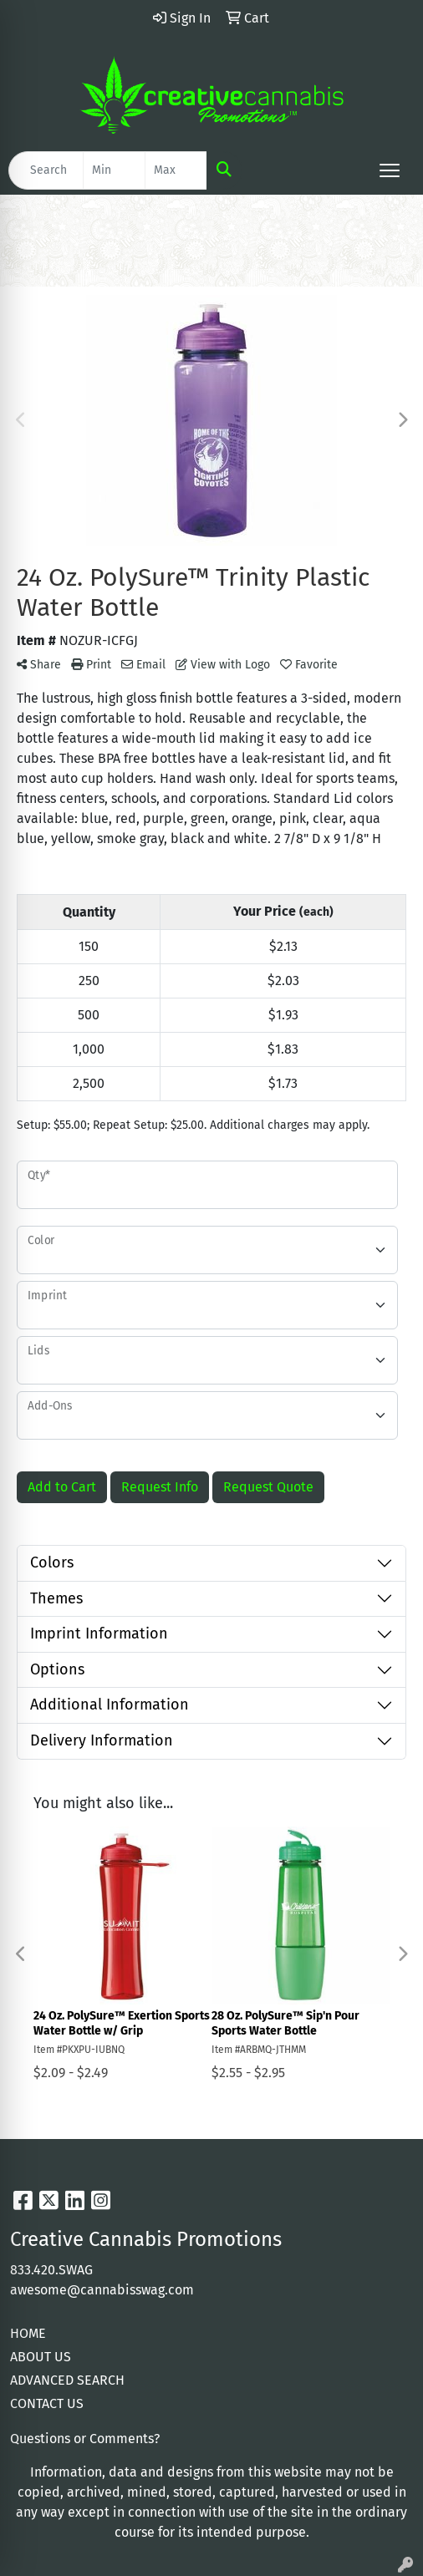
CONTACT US (47, 2403)
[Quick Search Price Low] (114, 170)
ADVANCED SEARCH (67, 2380)
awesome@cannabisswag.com (102, 2290)
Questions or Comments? (85, 2438)
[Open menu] (389, 170)
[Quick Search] (46, 170)
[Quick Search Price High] (176, 170)
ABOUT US (40, 2357)
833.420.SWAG (51, 2270)
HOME (28, 2333)
